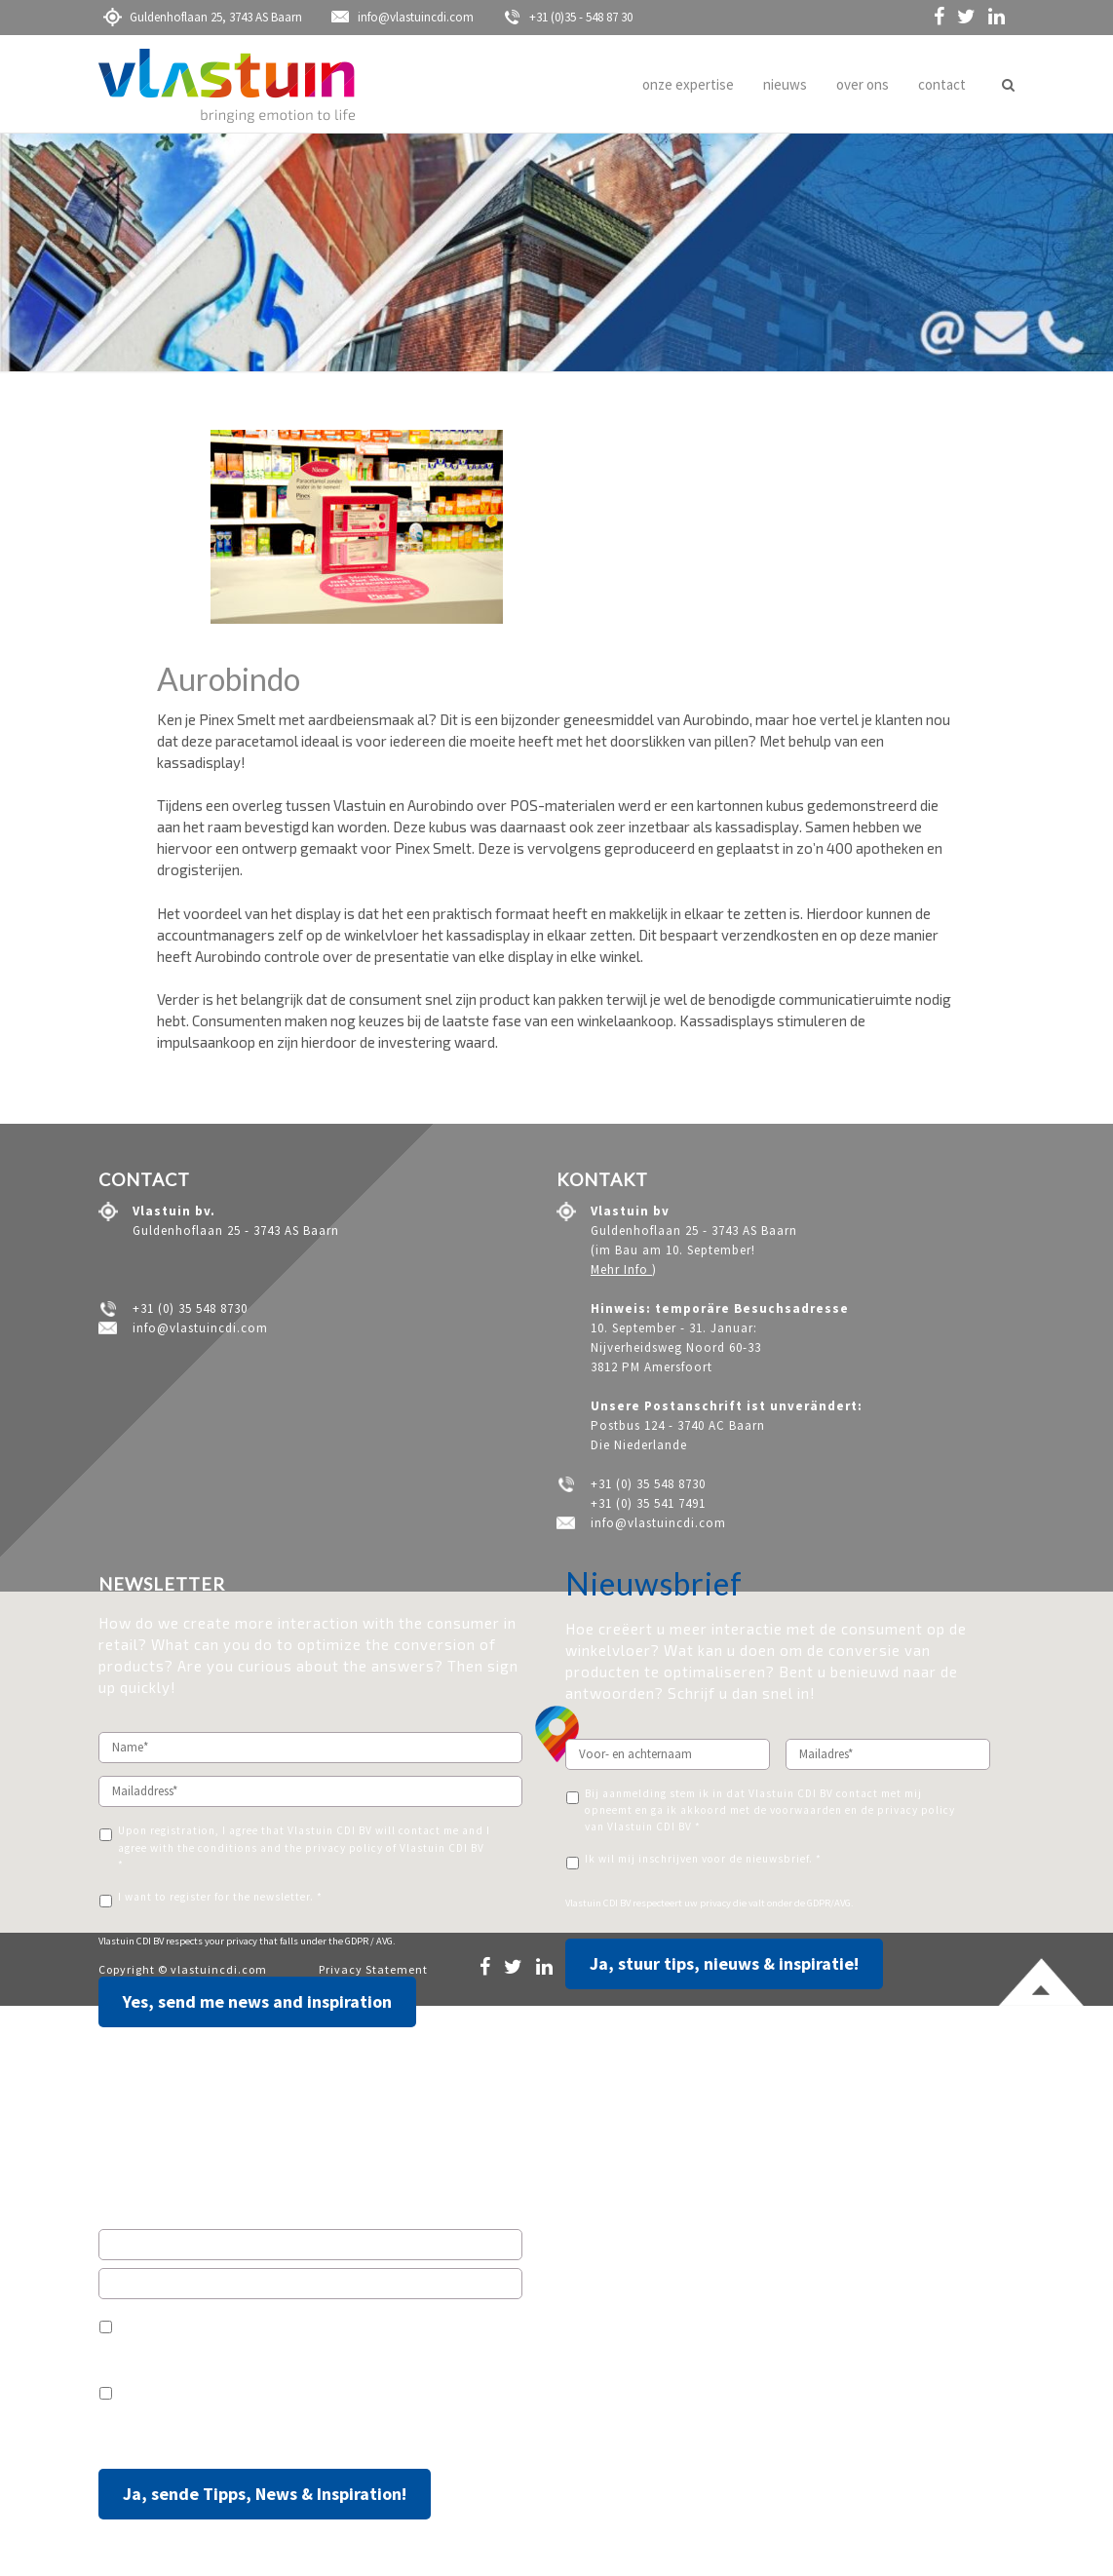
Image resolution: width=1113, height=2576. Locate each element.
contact (942, 84)
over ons (862, 84)
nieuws (785, 84)
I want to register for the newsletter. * (220, 1896)
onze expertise (688, 84)
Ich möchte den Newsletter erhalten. (216, 2389)
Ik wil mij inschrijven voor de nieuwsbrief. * (703, 1858)
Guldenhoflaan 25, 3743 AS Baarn (202, 17)
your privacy (232, 1941)
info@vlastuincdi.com (402, 17)
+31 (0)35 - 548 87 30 (568, 17)
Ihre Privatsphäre (240, 2433)
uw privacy (707, 1903)
